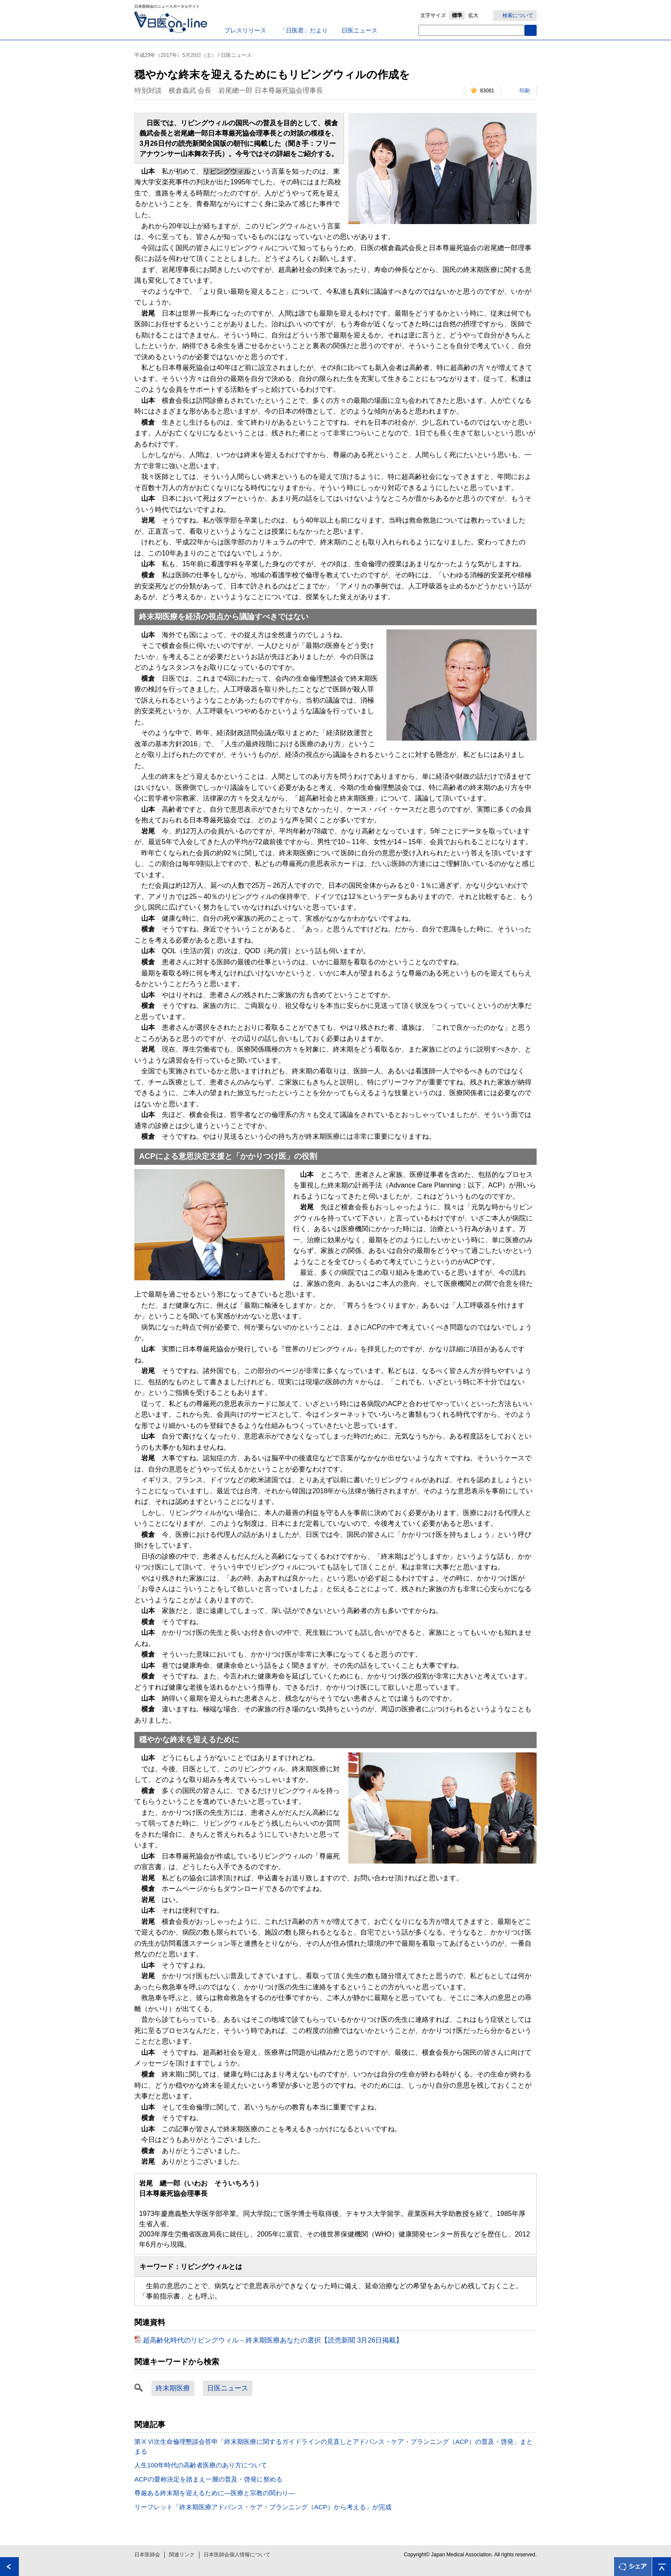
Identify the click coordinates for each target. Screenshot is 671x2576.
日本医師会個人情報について (237, 2555)
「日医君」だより (304, 30)
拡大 (473, 15)
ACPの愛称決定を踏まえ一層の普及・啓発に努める (208, 2479)
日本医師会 (147, 2555)
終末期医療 (173, 2388)
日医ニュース (359, 30)
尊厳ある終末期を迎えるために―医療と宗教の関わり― (214, 2492)
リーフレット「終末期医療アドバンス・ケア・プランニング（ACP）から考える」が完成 (263, 2507)
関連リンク (182, 2555)
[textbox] (472, 30)
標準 (457, 15)
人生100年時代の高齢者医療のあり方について (200, 2465)
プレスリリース (245, 30)
